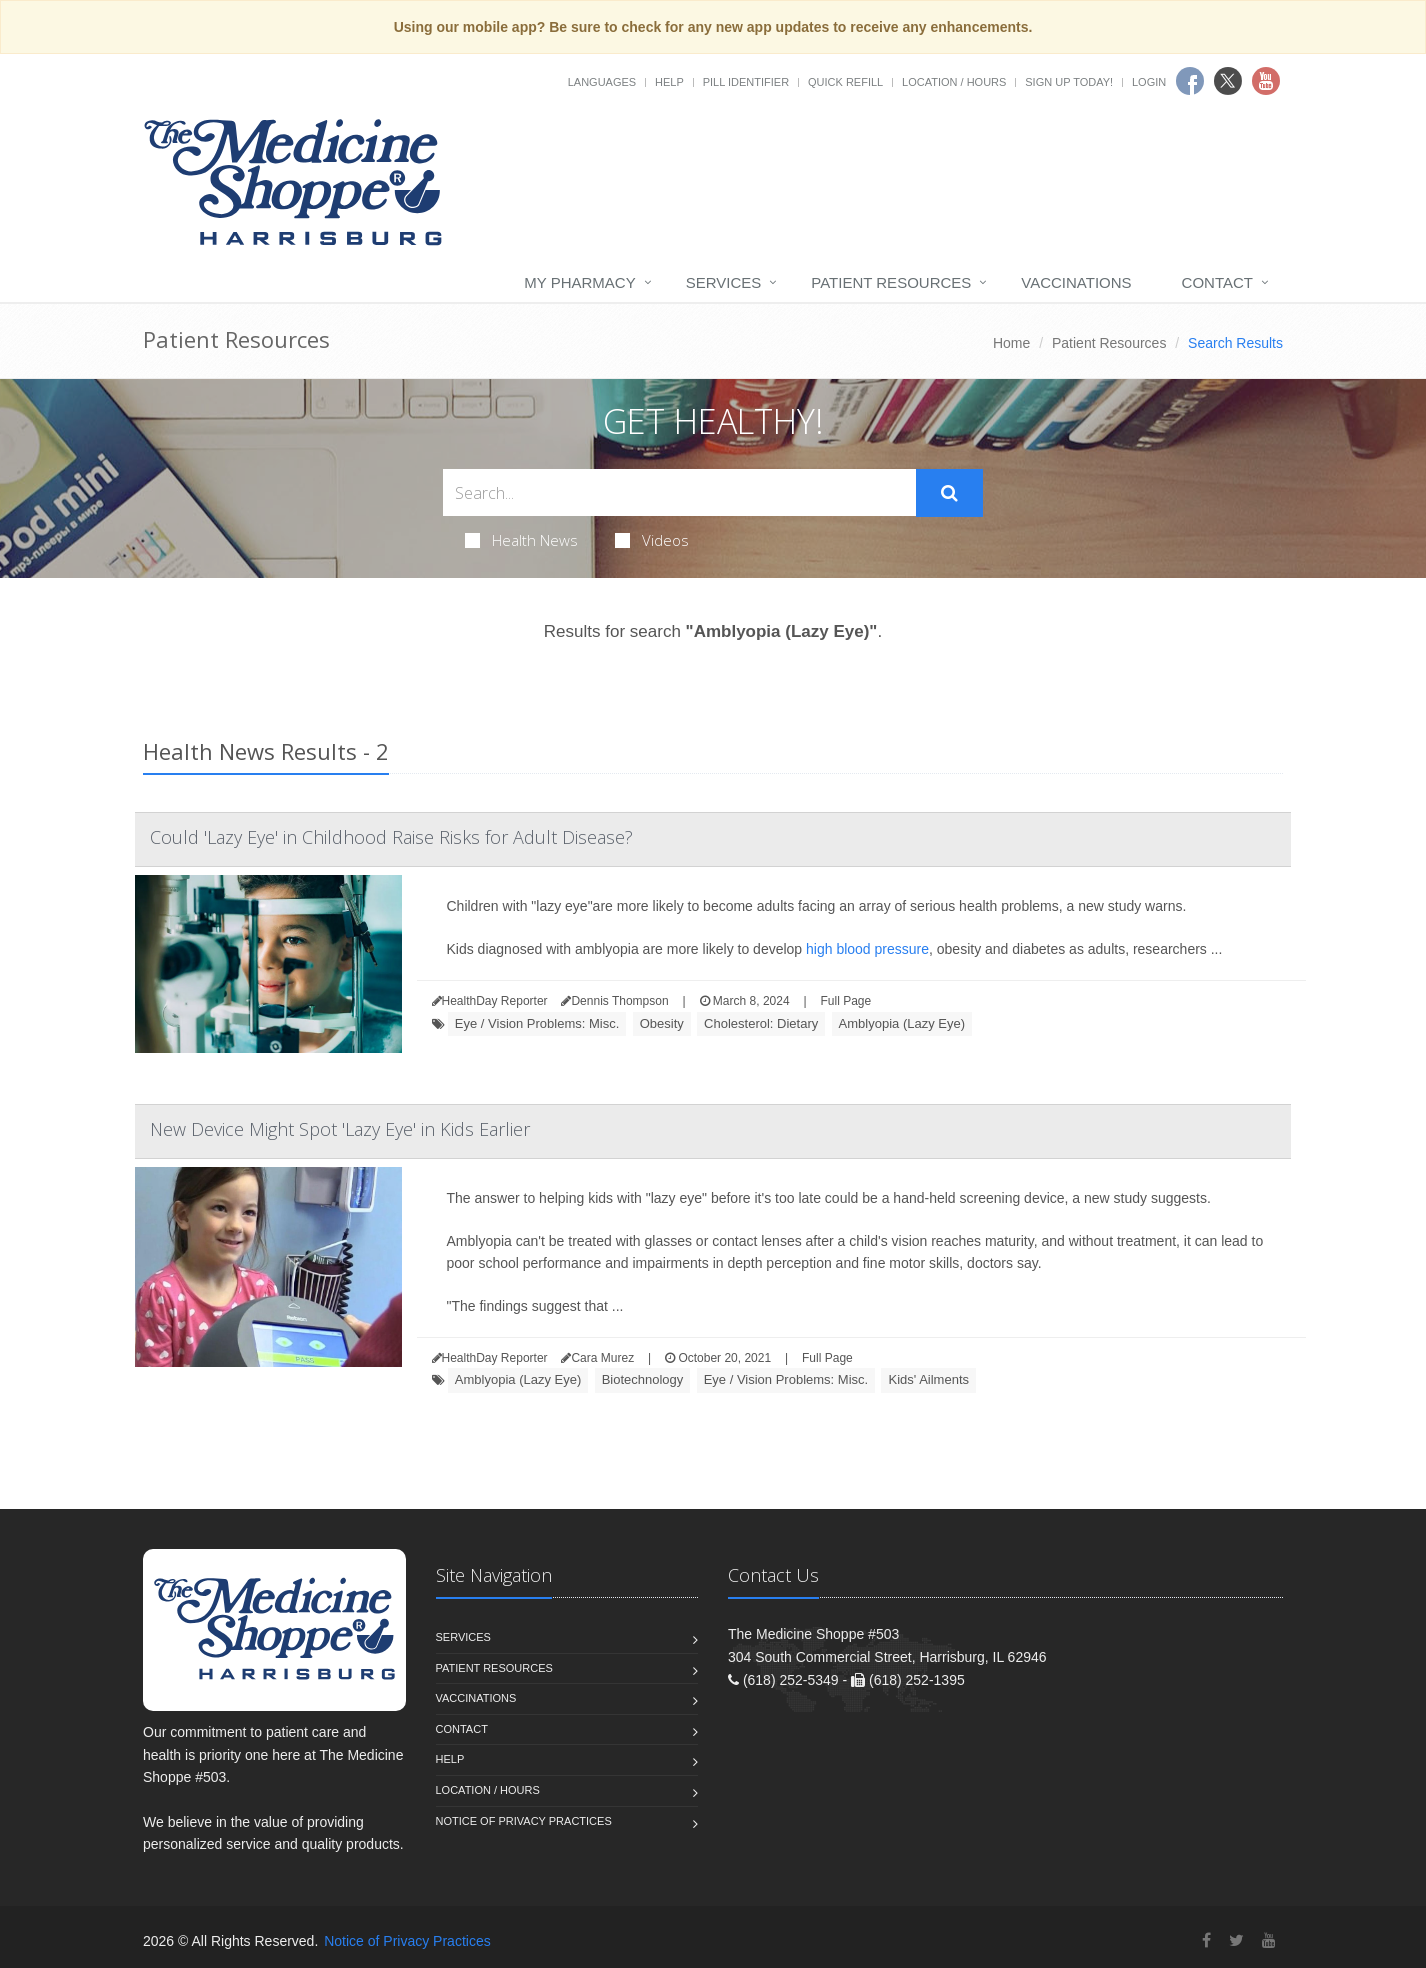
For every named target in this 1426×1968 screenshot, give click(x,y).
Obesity (662, 1023)
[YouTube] (1269, 1940)
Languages (602, 82)
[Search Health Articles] (679, 492)
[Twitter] (1236, 1940)
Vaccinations (1076, 282)
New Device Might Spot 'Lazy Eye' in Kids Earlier (340, 1129)
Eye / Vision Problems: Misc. (537, 1023)
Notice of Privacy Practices (524, 1821)
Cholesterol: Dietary (761, 1023)
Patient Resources (891, 282)
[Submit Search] (949, 493)
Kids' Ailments (928, 1379)
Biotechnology (643, 1379)
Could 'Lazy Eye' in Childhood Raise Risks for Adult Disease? (391, 837)
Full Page (845, 1001)
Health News (521, 540)
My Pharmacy (579, 282)
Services (724, 282)
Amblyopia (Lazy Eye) (902, 1023)
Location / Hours (954, 82)
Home (1011, 343)
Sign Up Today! (1069, 82)
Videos (652, 540)
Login (1149, 82)
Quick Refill (845, 82)
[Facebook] (1206, 1940)
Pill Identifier (746, 82)
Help (669, 82)
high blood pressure (867, 949)
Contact (1217, 282)
